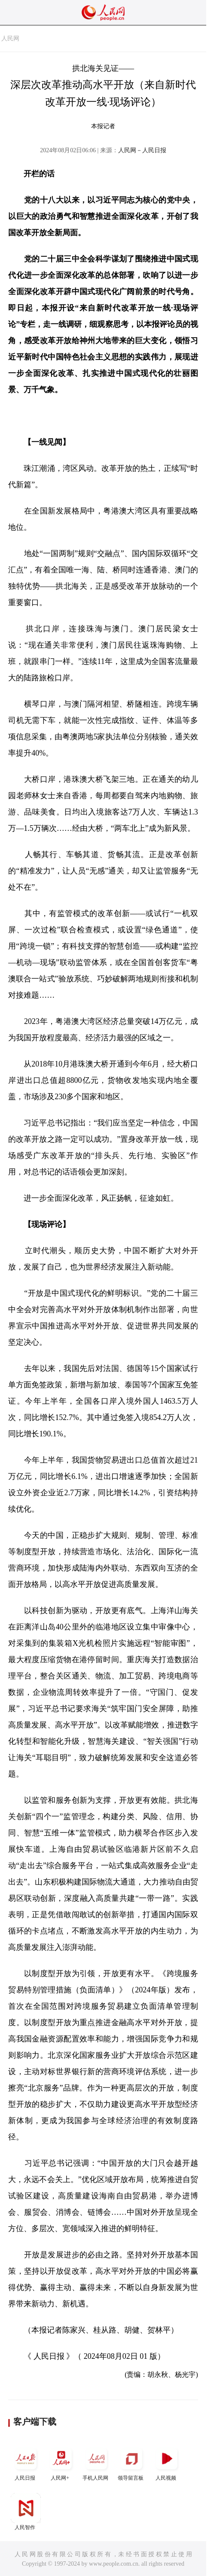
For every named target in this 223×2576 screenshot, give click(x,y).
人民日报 (26, 2462)
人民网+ (61, 2462)
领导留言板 (131, 2462)
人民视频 (167, 2462)
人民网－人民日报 (142, 150)
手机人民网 (96, 2462)
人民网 (10, 38)
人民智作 (26, 2511)
